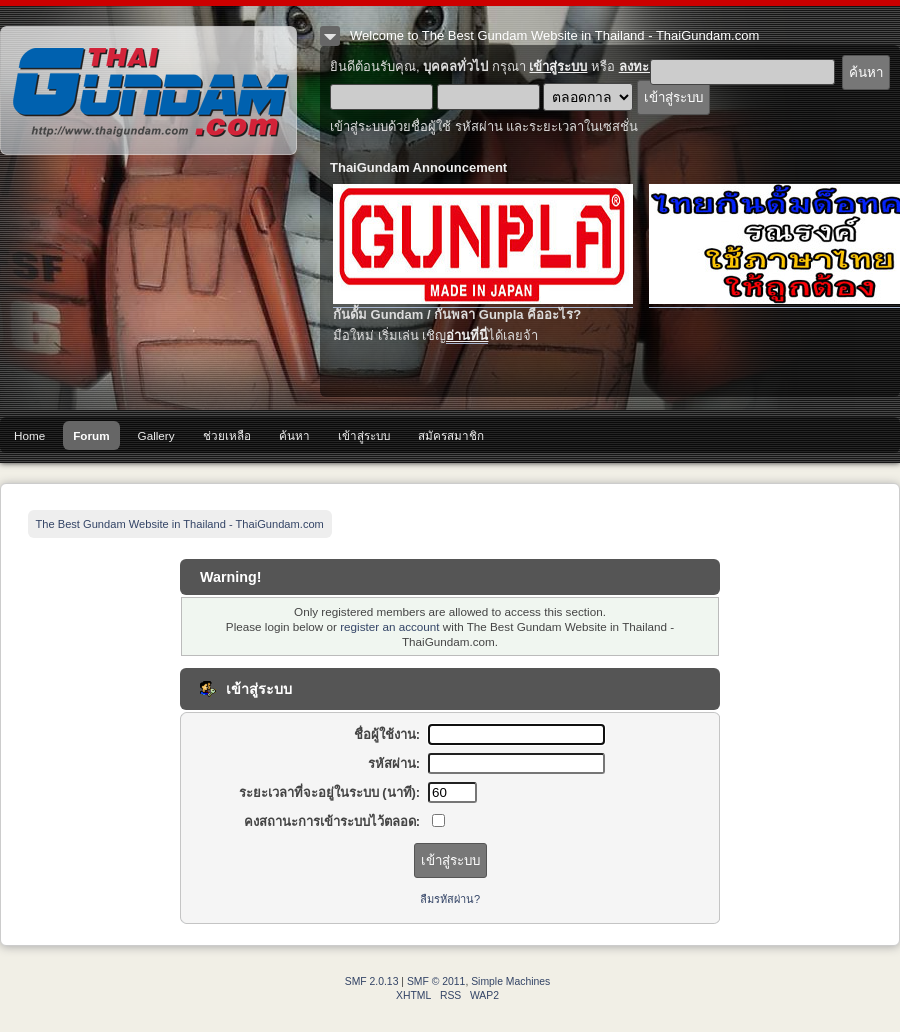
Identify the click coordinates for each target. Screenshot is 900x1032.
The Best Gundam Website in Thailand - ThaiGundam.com (148, 90)
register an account (389, 626)
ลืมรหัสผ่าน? (450, 899)
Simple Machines (510, 981)
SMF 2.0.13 (372, 981)
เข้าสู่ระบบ (558, 66)
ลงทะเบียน (648, 66)
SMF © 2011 (436, 981)
